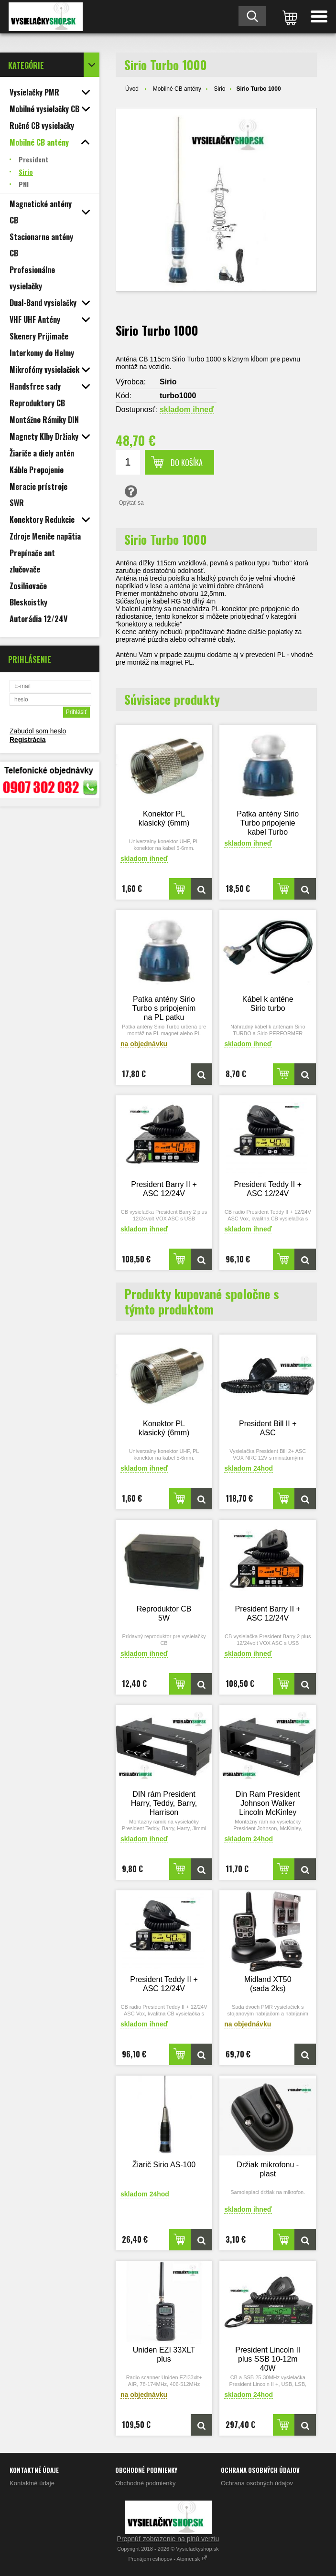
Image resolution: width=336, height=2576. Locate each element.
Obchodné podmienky (145, 2483)
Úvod (132, 88)
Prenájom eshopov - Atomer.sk (168, 2559)
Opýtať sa (131, 495)
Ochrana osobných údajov (257, 2483)
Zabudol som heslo (38, 731)
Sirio (219, 88)
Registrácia (27, 739)
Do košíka (187, 462)
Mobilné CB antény (177, 88)
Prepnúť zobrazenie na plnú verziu (168, 2539)
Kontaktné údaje (32, 2483)
